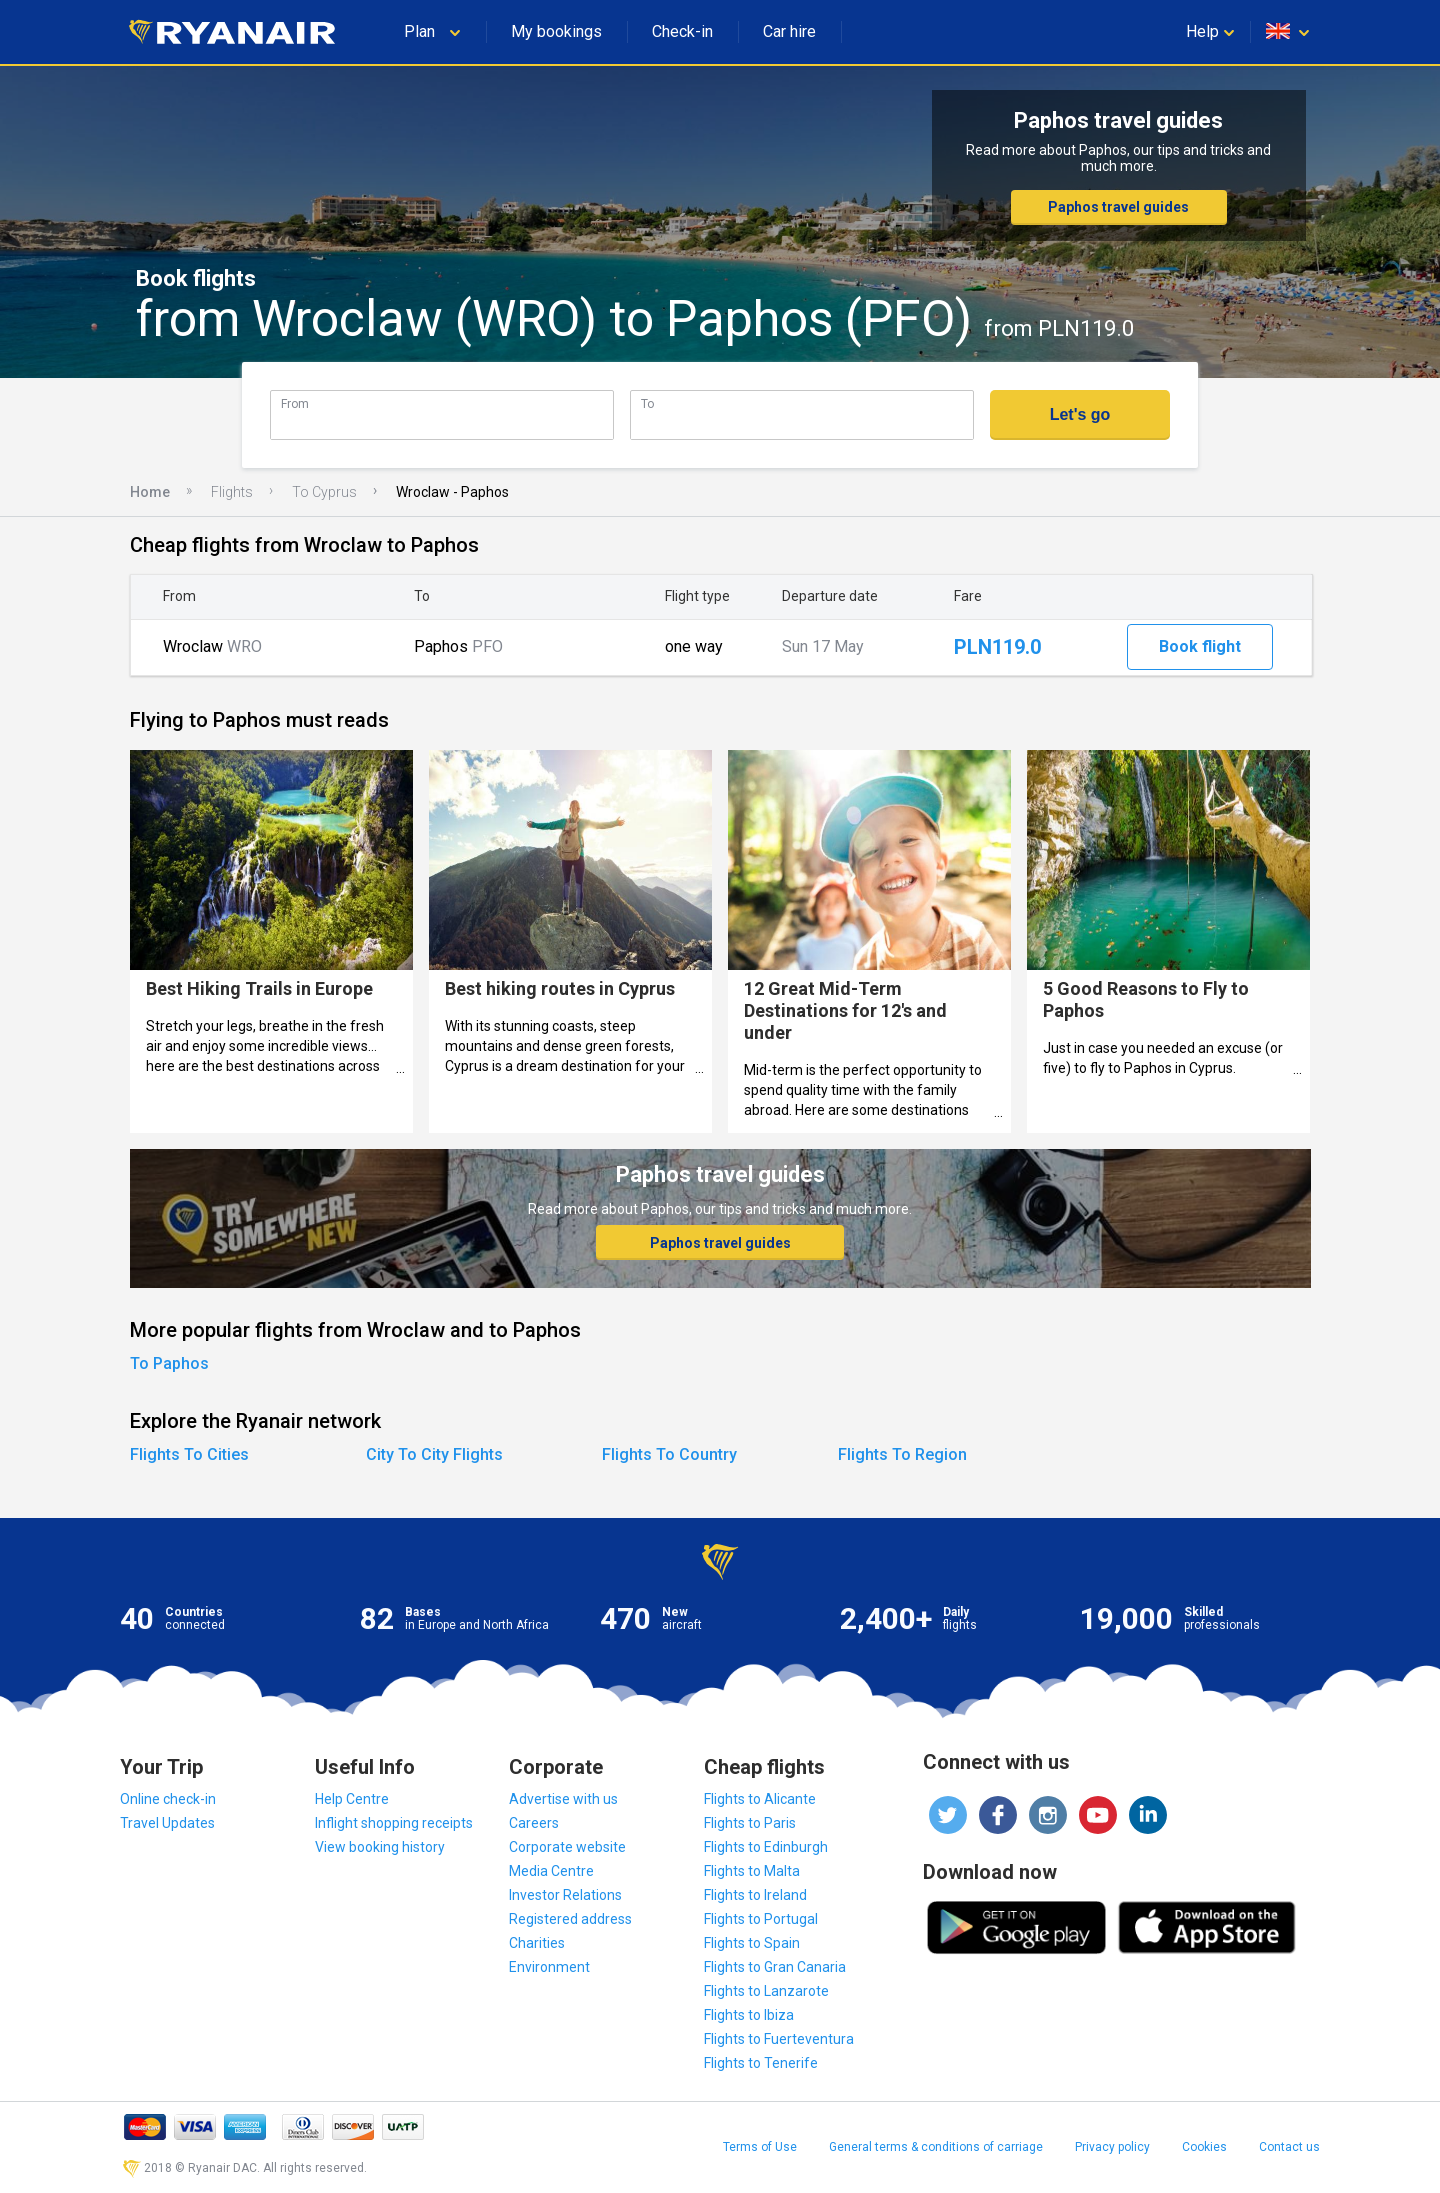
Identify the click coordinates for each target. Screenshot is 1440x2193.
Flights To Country (669, 1454)
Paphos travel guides (1118, 207)
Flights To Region (902, 1454)
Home (150, 492)
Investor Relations (565, 1895)
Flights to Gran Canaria (775, 1967)
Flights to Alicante (760, 1799)
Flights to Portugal (761, 1919)
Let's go (1080, 414)
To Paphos (169, 1363)
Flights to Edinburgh (766, 1847)
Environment (549, 1967)
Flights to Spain (752, 1943)
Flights (232, 492)
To (647, 403)
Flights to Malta (752, 1871)
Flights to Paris (750, 1823)
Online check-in (168, 1799)
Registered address (570, 1919)
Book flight (1200, 646)
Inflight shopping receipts (394, 1823)
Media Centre (551, 1871)
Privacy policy (1112, 2147)
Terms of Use (760, 2147)
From (295, 403)
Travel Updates (167, 1823)
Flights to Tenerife (761, 2063)
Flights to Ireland (755, 1895)
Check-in (682, 31)
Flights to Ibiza (749, 2015)
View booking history (380, 1847)
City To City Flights (434, 1454)
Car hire (789, 31)
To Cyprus (324, 492)
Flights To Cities (189, 1454)
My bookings (556, 31)
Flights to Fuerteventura (779, 2039)
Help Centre (352, 1799)
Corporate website (567, 1847)
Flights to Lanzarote (766, 1991)
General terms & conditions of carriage (936, 2147)
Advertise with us (563, 1799)
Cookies (1204, 2147)
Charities (537, 1943)
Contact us (1289, 2147)
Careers (534, 1823)
